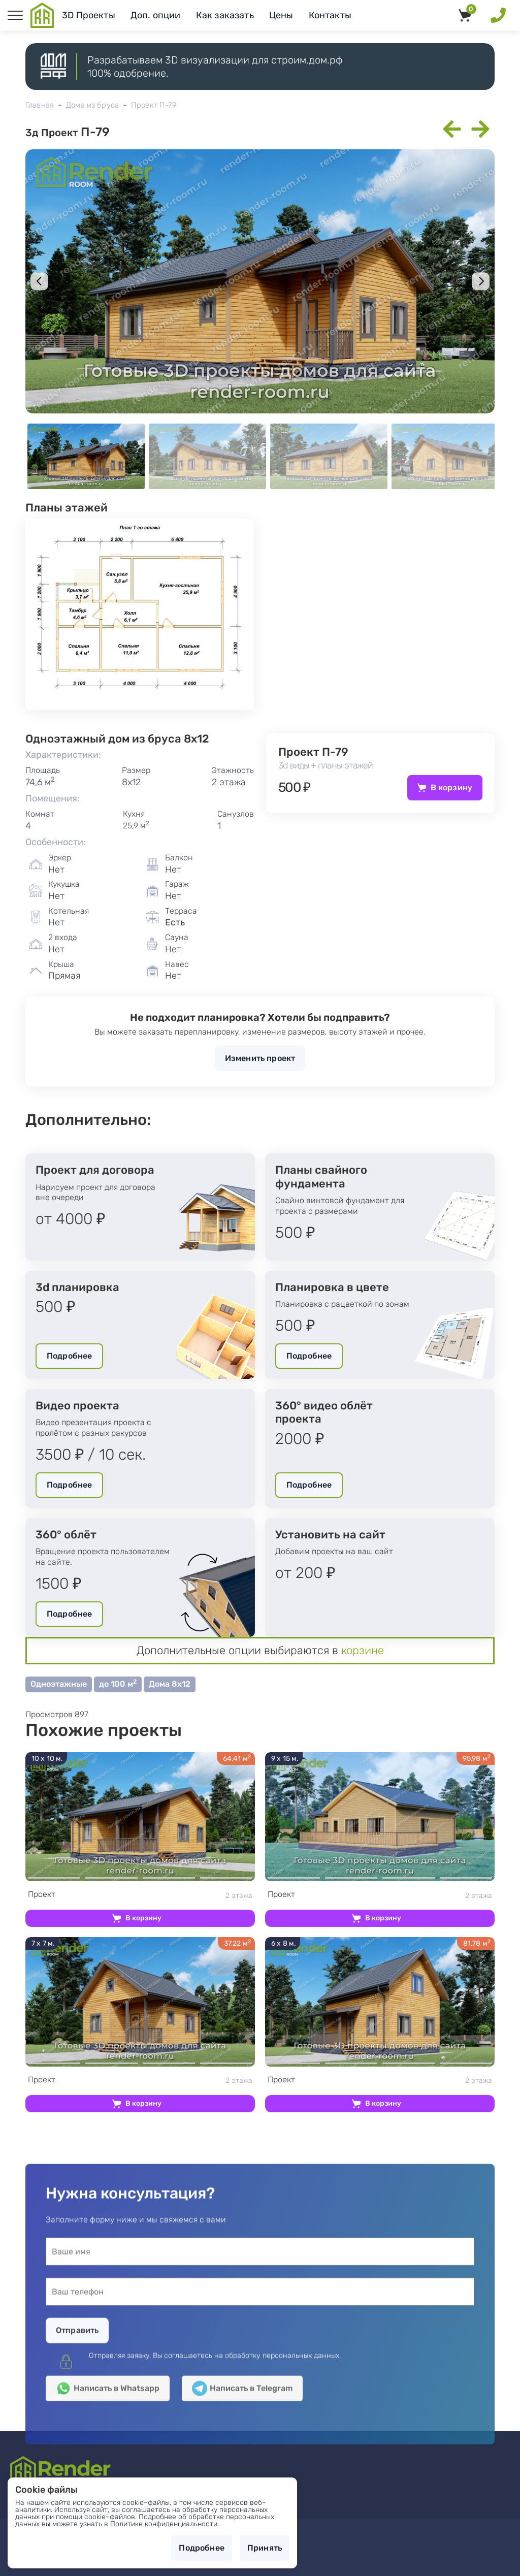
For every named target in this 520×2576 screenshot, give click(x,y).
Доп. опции (156, 15)
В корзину (451, 787)
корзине (362, 1650)
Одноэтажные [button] (58, 1684)
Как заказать (225, 15)
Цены (281, 15)
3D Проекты (88, 15)
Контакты (330, 15)
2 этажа (140, 1895)
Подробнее (69, 1356)
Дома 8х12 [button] (169, 1684)
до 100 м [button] (118, 1683)
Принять (264, 2548)
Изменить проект (260, 1058)
